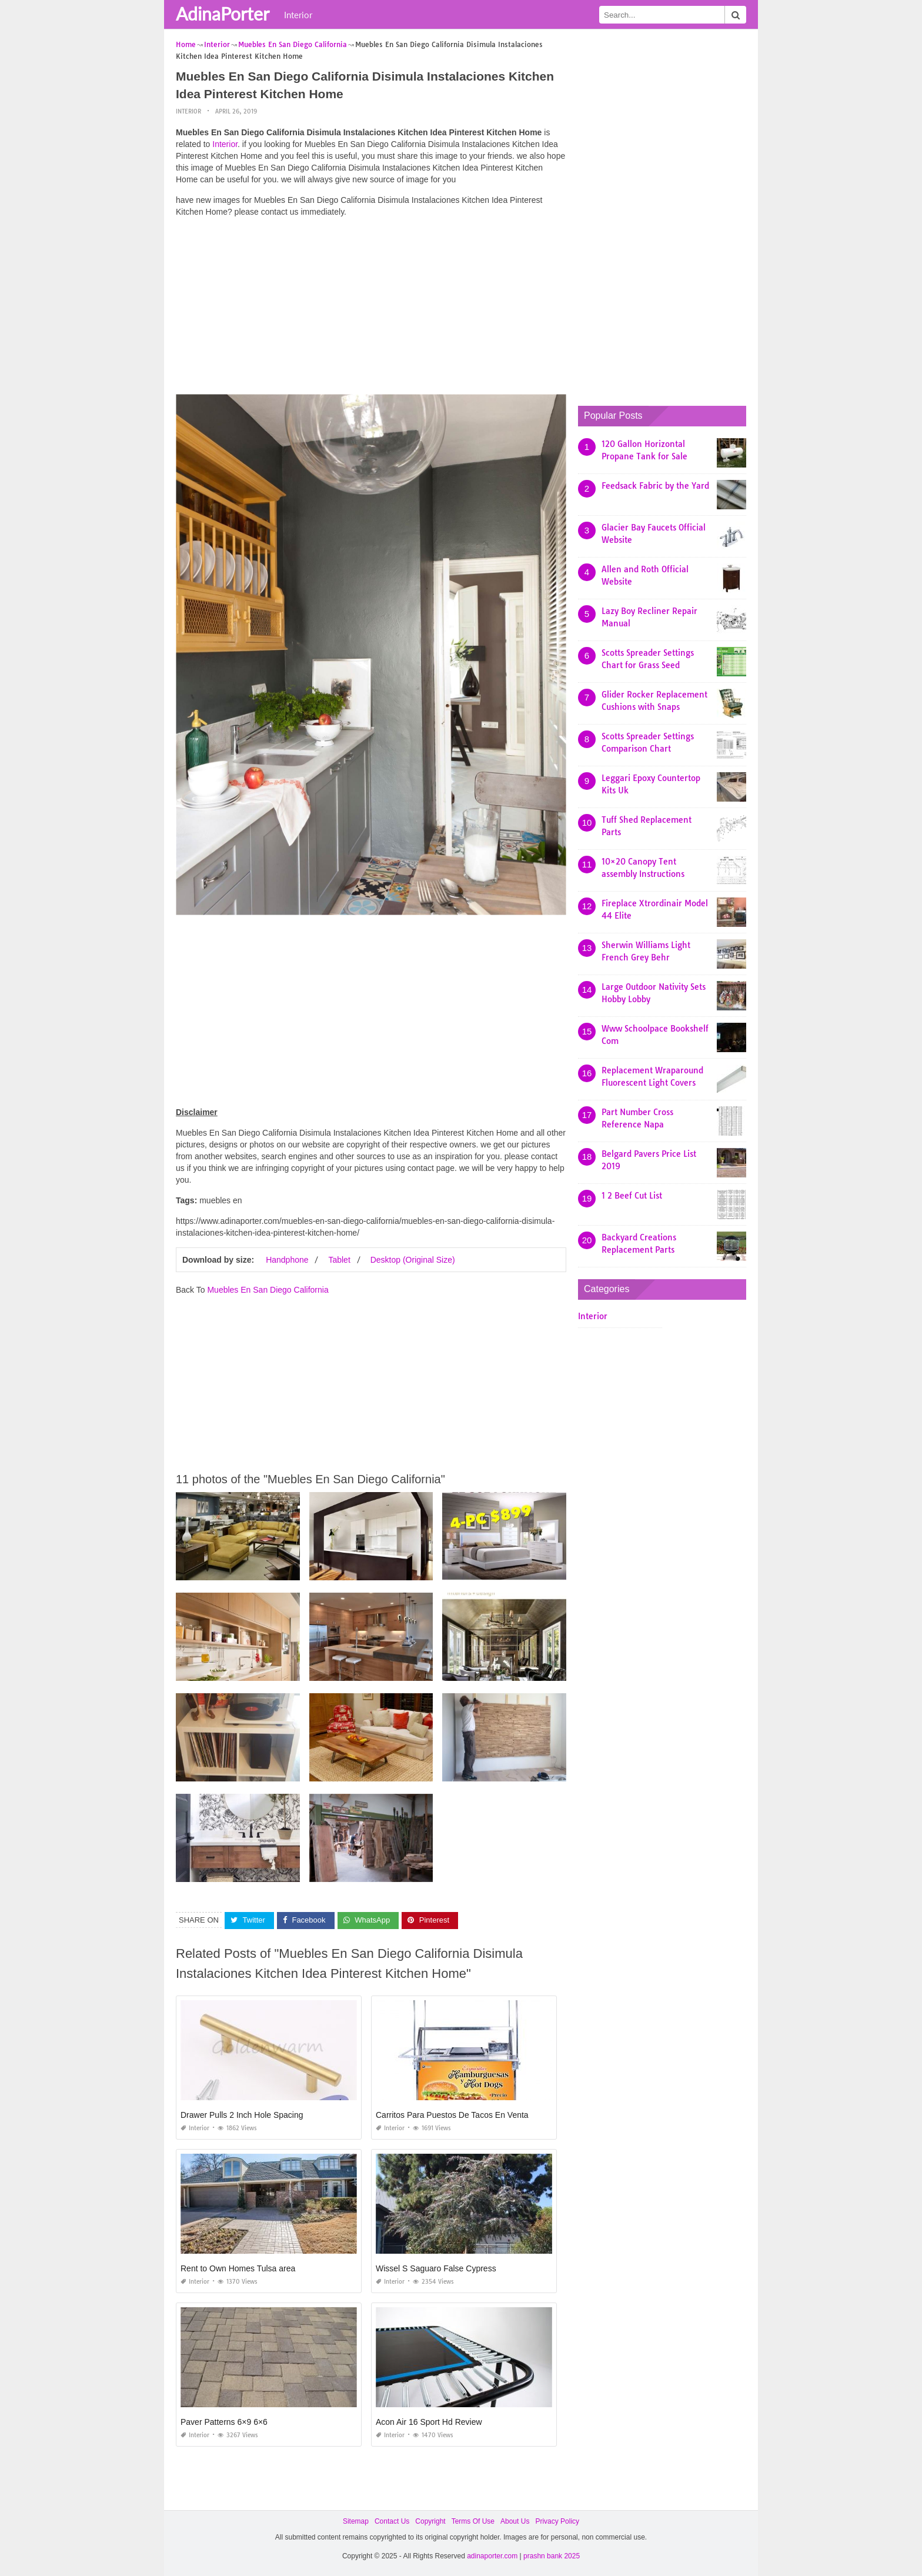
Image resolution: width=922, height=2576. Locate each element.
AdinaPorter (222, 13)
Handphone (287, 1259)
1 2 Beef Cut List (632, 1195)
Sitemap (356, 2521)
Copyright (430, 2521)
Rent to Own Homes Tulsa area (238, 2268)
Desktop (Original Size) (412, 1259)
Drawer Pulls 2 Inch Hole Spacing (242, 2114)
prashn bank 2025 (551, 2556)
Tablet (339, 1259)
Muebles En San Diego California (267, 1289)
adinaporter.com (492, 2556)
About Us (514, 2521)
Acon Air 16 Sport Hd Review (429, 2421)
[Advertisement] (371, 308)
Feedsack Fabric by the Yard (655, 486)
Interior (298, 14)
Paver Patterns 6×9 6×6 (224, 2421)
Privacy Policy (557, 2521)
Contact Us (392, 2521)
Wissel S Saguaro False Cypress (436, 2268)
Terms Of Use (473, 2521)
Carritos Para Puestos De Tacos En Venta (452, 2114)
